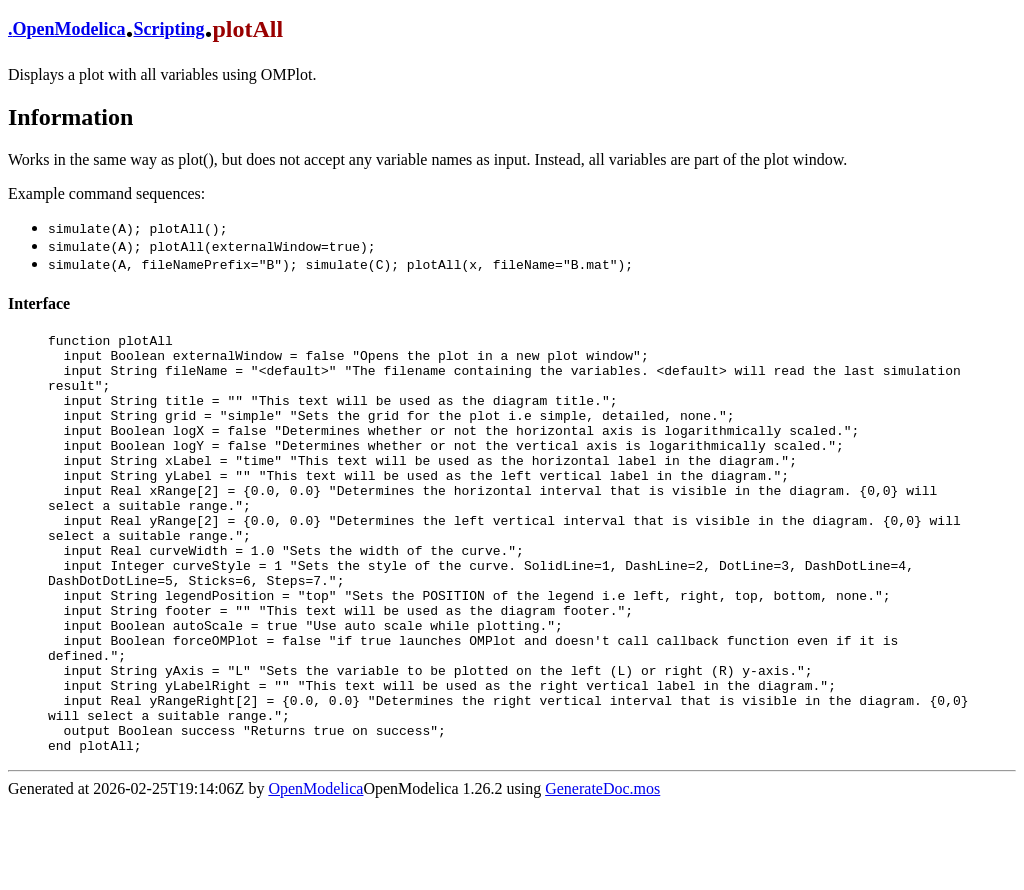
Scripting (169, 29)
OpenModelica (69, 29)
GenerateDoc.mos (602, 872)
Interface (39, 303)
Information (70, 117)
